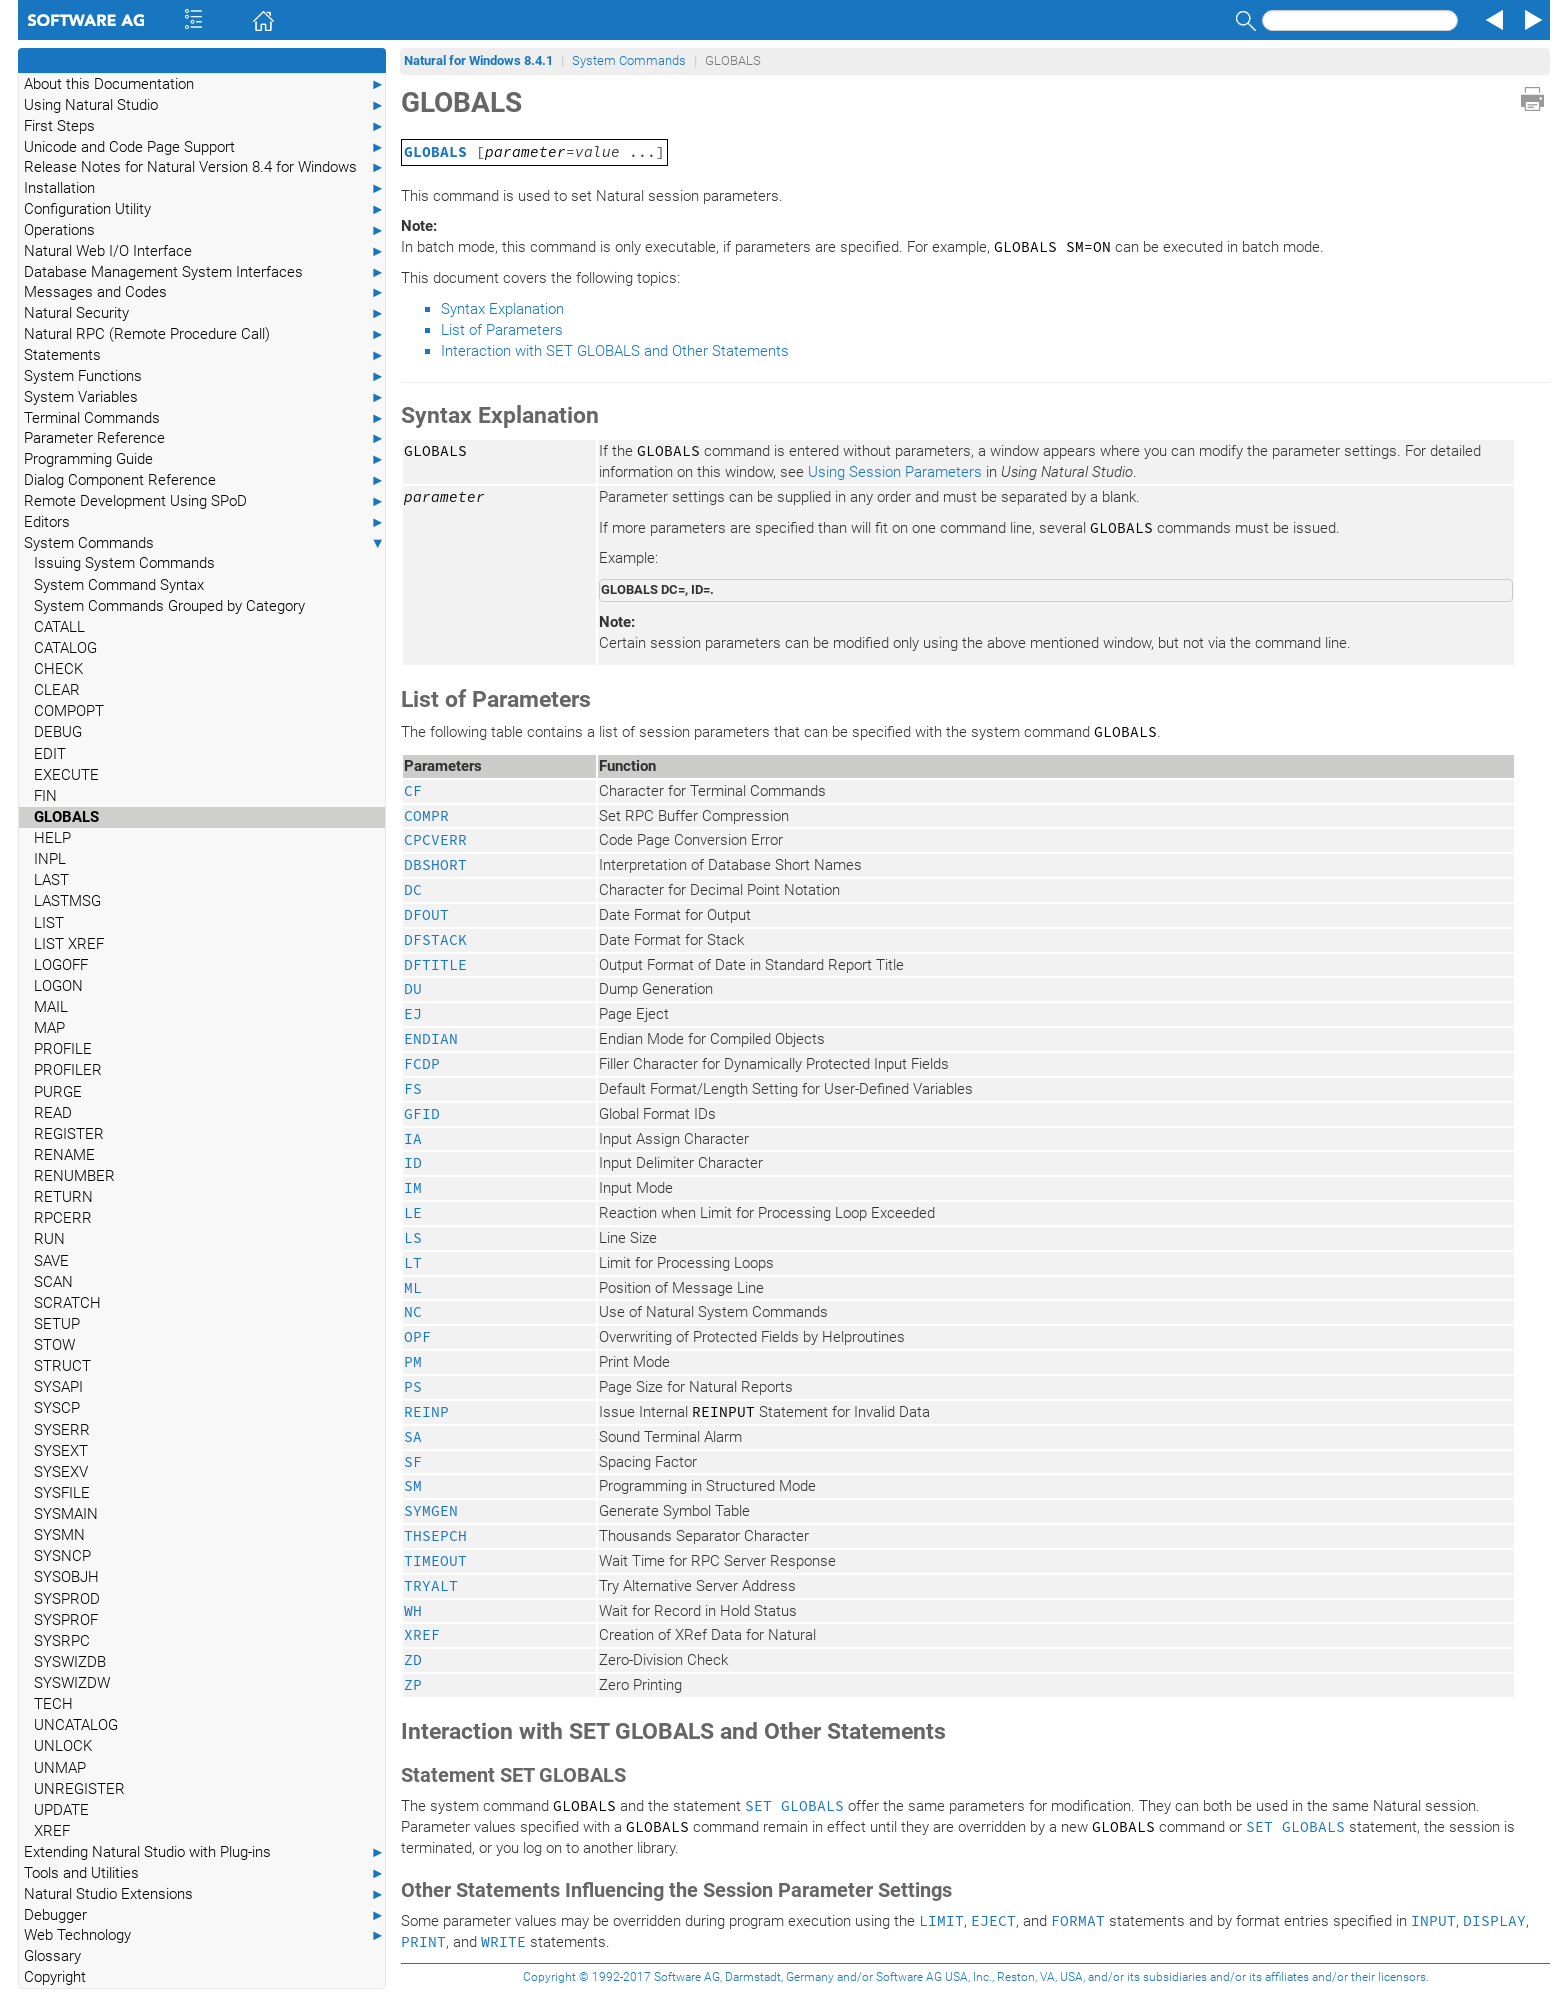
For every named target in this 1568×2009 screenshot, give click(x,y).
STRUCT (62, 1366)
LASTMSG (67, 901)
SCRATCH (67, 1303)
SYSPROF (66, 1620)
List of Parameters (502, 330)
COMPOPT (69, 711)
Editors (204, 522)
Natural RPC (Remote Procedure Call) (204, 334)
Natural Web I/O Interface (204, 251)
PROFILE (63, 1049)
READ (53, 1113)
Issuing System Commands (124, 563)
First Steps (204, 126)
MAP (49, 1028)
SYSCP (57, 1408)
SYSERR (62, 1430)
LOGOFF (61, 965)
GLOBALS (66, 817)
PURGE (58, 1092)
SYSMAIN (66, 1514)
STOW (54, 1345)
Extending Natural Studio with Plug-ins (204, 1852)
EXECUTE (66, 775)
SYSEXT (61, 1451)
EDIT (50, 754)
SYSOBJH (66, 1577)
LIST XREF (69, 944)
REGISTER (69, 1134)
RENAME (64, 1155)
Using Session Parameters (895, 472)
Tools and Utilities (204, 1873)
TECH (53, 1704)
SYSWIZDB (70, 1662)
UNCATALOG (76, 1725)
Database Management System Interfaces (204, 272)
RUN (49, 1239)
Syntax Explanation (502, 309)
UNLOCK (63, 1746)
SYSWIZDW (72, 1683)
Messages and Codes (204, 292)
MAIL (51, 1007)
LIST (49, 923)
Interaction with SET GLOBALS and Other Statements (615, 351)
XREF (52, 1831)
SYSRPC (62, 1641)
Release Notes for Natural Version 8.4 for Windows (204, 167)
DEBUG (58, 732)
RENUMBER (74, 1176)
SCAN (53, 1282)
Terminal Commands (204, 418)
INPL (50, 859)
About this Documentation (204, 84)
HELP (52, 838)
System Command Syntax (119, 585)
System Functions (204, 376)
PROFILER (68, 1070)
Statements (204, 355)
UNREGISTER (79, 1789)
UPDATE (61, 1810)
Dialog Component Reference (204, 480)
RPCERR (63, 1218)
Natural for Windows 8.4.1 (478, 60)
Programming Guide (204, 459)
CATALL (59, 627)
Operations (204, 230)
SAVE (51, 1261)
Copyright (55, 1977)
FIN (45, 796)
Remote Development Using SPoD (204, 501)
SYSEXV (61, 1472)
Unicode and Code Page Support (204, 147)
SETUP (57, 1324)
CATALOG (65, 648)
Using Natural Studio (204, 105)
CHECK (58, 669)
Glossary (52, 1956)
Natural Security (204, 313)
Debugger (204, 1915)
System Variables (204, 397)
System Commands (204, 543)
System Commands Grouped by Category (169, 606)
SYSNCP (62, 1556)
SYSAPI (58, 1387)
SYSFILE (62, 1493)
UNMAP (60, 1768)
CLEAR (57, 690)
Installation (204, 188)
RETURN (63, 1197)
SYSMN (59, 1535)
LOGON (58, 986)
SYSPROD (67, 1599)
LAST (51, 880)
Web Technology (204, 1935)
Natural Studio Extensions (204, 1894)
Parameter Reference (204, 438)
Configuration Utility (204, 209)
